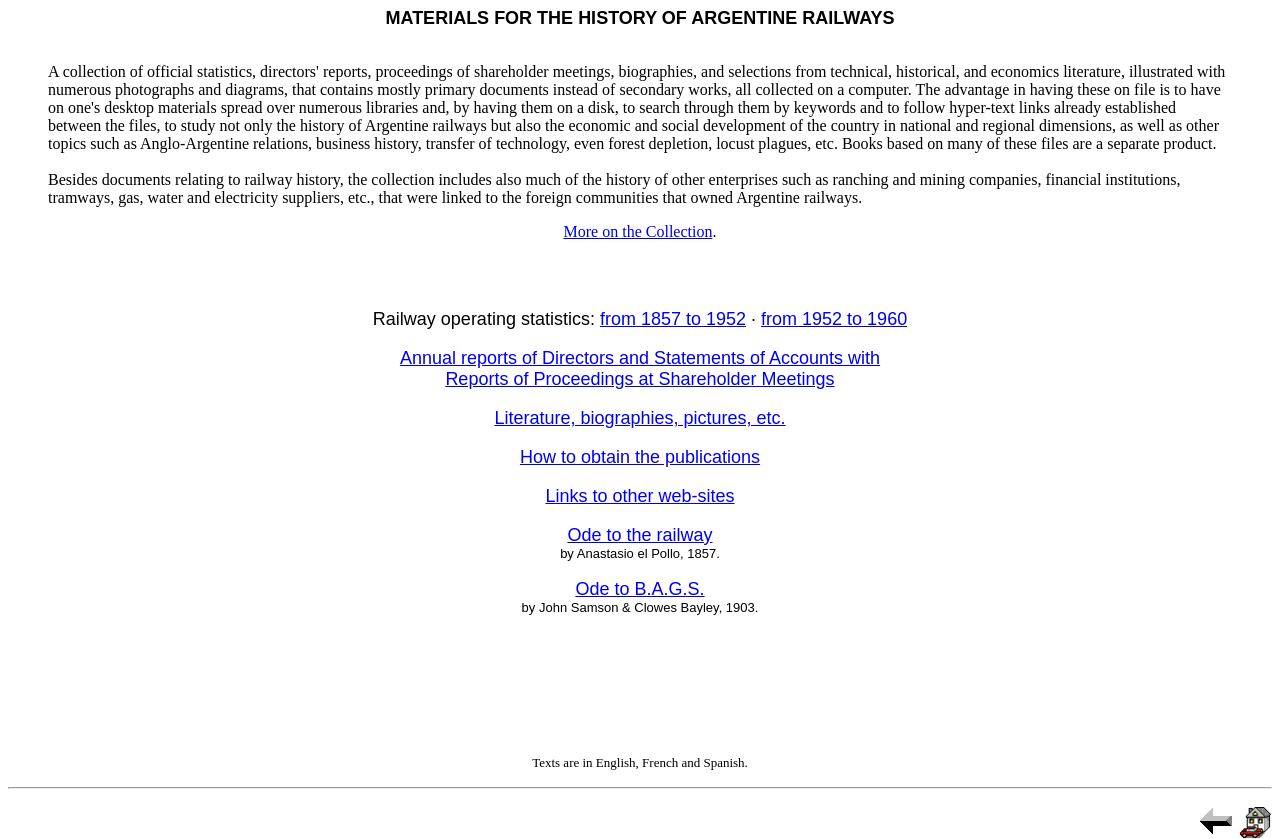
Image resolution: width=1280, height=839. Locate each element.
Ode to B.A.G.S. (639, 589)
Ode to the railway (639, 535)
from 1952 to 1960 (834, 319)
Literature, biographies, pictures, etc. (639, 418)
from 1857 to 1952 (673, 319)
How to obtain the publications (640, 457)
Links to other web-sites (639, 496)
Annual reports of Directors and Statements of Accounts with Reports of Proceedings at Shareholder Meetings (640, 368)
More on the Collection (638, 231)
